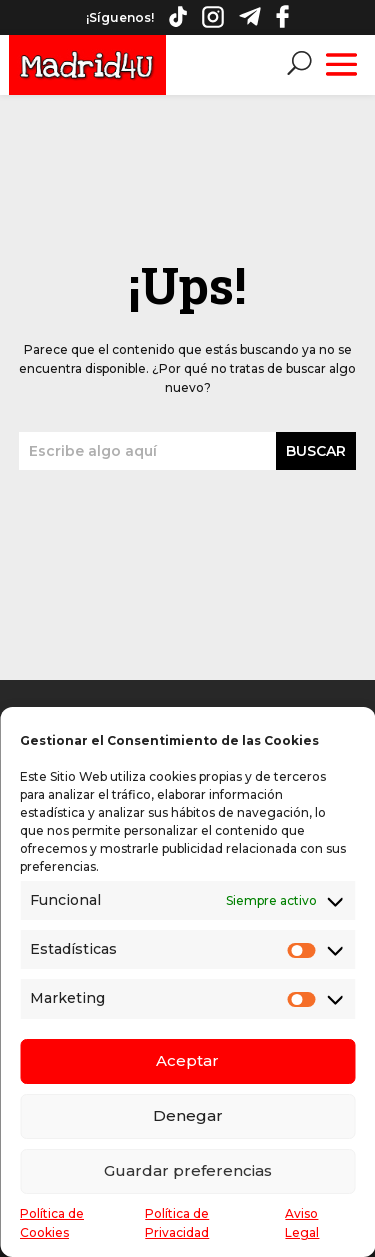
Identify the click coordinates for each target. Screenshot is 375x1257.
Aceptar (187, 1060)
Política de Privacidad (177, 1223)
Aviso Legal (302, 1223)
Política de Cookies (52, 1223)
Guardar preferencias (188, 1170)
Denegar (188, 1115)
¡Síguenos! (120, 18)
